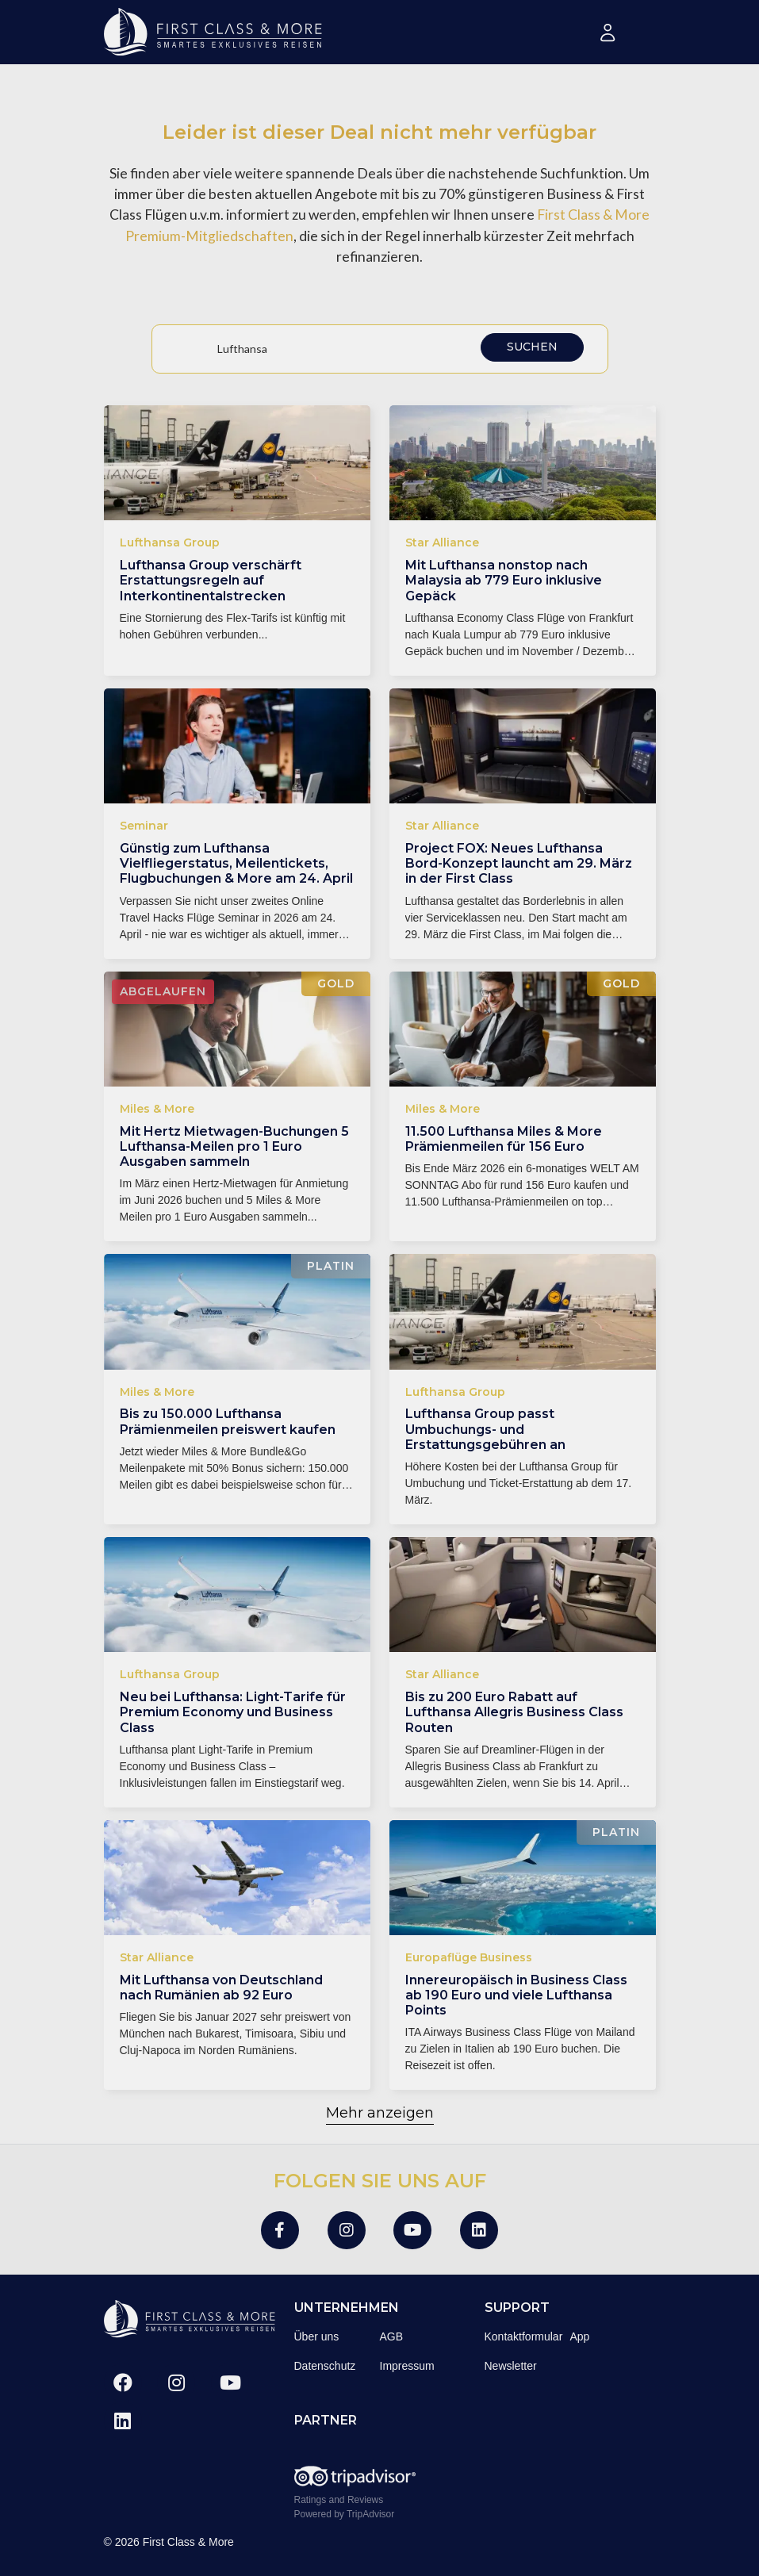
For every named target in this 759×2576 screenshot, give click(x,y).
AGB (392, 2336)
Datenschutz (325, 2365)
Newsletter (511, 2365)
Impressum (407, 2365)
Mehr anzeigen (380, 2113)
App (580, 2336)
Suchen (532, 346)
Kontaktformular (524, 2336)
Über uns (316, 2336)
